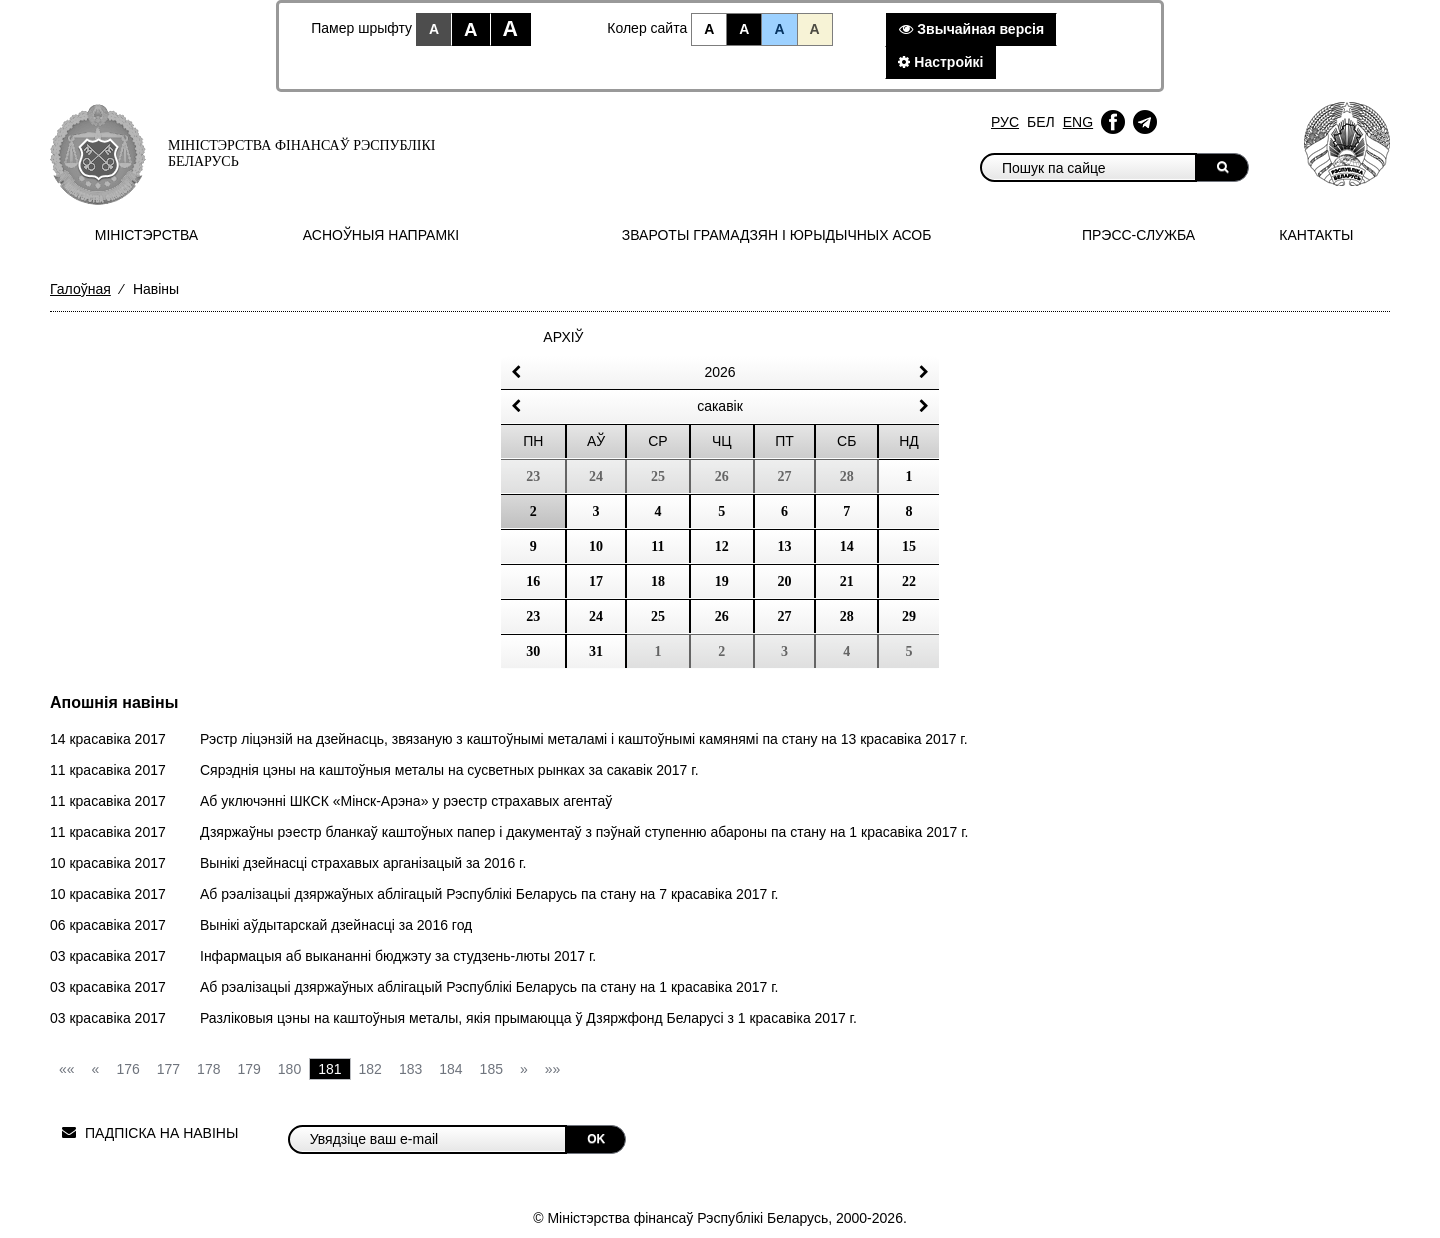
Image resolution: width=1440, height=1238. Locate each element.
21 (847, 581)
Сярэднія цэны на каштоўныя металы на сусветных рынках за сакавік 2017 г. (449, 770)
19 (722, 581)
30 (533, 651)
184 (450, 1069)
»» (553, 1069)
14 (847, 546)
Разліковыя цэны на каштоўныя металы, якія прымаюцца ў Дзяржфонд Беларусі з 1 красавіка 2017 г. (528, 1018)
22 (909, 581)
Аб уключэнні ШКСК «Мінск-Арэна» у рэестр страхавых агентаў (406, 801)
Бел (1041, 122)
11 (657, 546)
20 (785, 581)
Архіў (563, 337)
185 (491, 1069)
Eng (1078, 122)
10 (596, 546)
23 (533, 616)
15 (909, 546)
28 (847, 616)
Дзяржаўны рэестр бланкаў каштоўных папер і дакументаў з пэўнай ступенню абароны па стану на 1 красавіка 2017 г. (584, 832)
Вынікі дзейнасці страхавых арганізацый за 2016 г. (363, 863)
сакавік (720, 406)
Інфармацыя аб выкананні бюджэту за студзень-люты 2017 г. (398, 956)
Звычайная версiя (971, 29)
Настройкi (940, 62)
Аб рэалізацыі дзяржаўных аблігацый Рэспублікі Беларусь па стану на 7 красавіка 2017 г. (489, 894)
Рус (1005, 122)
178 (208, 1069)
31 (596, 651)
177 (168, 1069)
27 (785, 616)
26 (722, 616)
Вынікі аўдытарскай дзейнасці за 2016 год (336, 925)
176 (127, 1069)
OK (596, 1139)
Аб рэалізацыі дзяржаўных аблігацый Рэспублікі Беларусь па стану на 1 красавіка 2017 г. (489, 987)
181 (329, 1069)
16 (533, 581)
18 (658, 581)
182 (370, 1069)
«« (67, 1069)
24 (596, 616)
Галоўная (80, 289)
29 (909, 616)
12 (722, 546)
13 (785, 546)
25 (658, 616)
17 (596, 581)
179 (248, 1069)
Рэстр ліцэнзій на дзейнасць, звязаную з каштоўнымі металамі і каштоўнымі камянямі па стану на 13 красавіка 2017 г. (584, 739)
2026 (719, 372)
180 (289, 1069)
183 (410, 1069)
